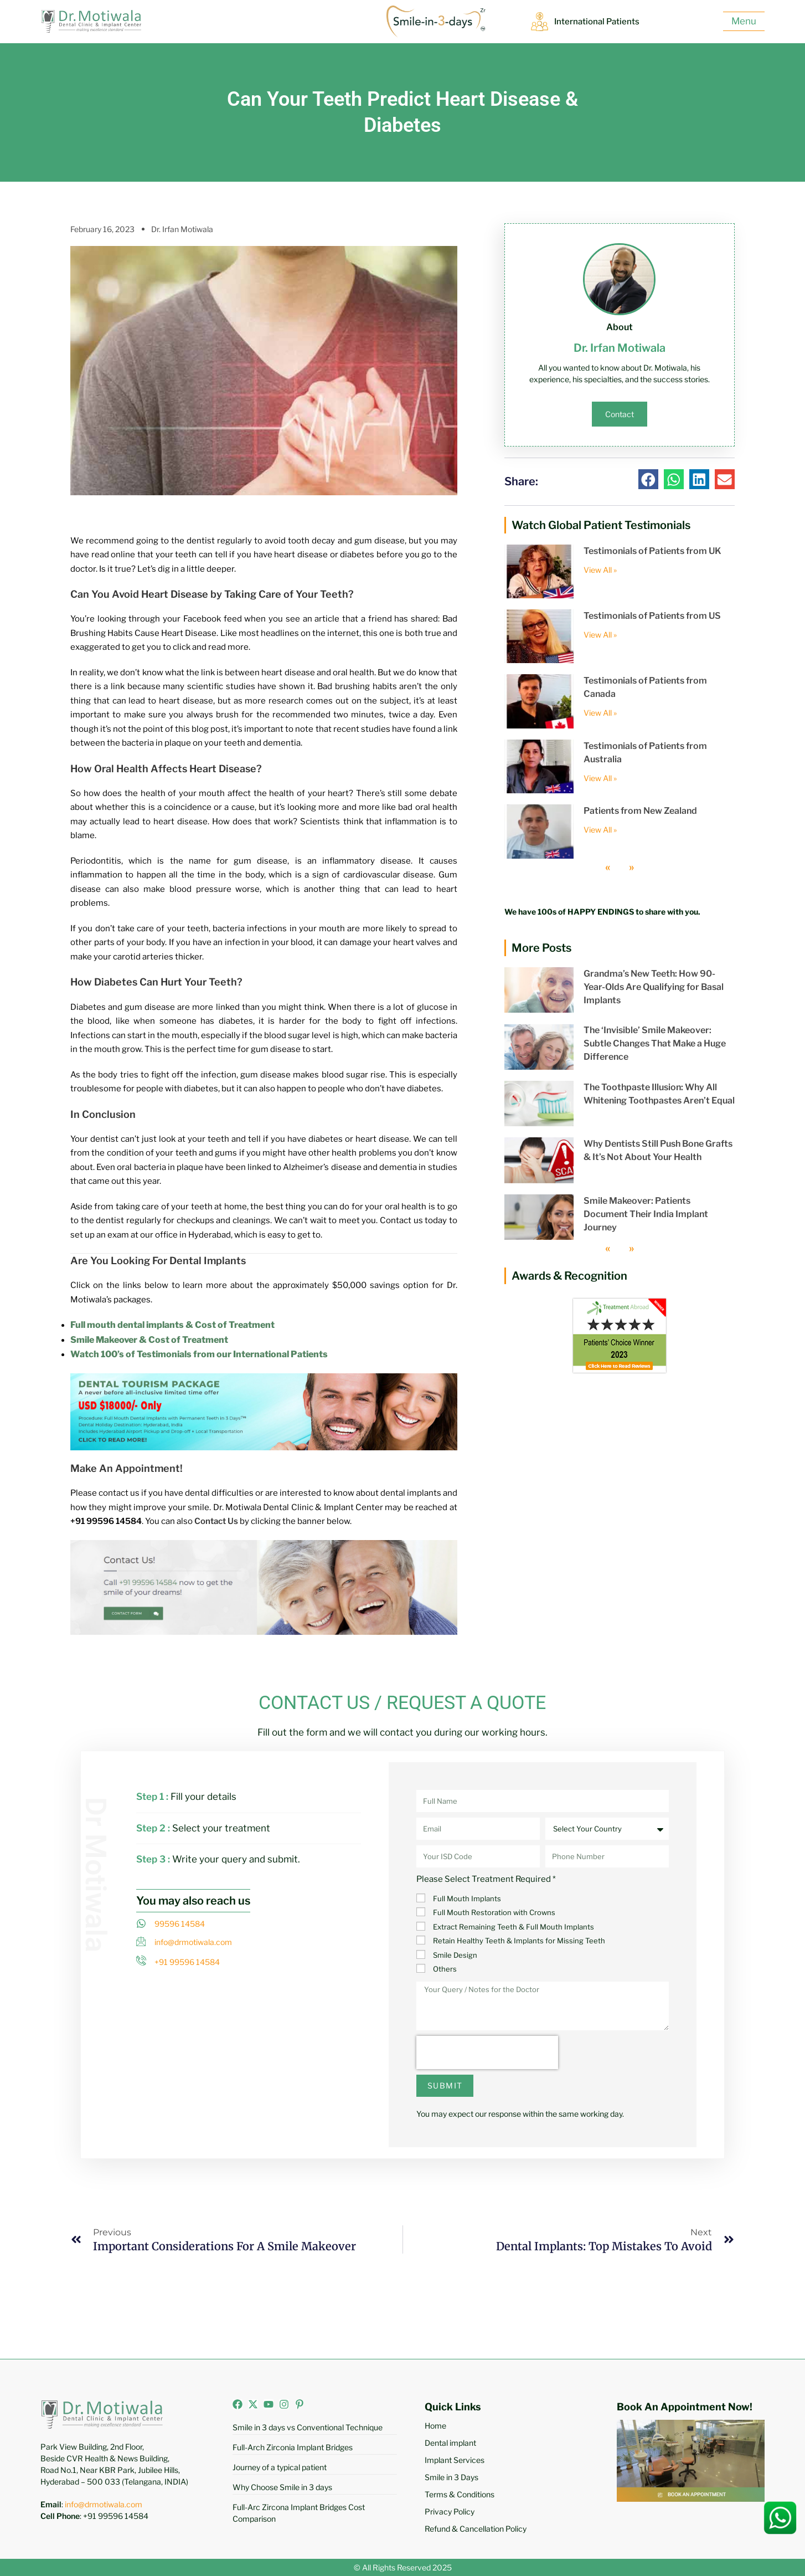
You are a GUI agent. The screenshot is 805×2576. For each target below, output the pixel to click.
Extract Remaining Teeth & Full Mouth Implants (513, 1926)
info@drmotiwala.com (103, 2504)
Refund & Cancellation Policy (476, 2528)
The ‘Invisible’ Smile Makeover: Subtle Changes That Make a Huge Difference (655, 1043)
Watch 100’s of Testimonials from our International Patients (199, 1354)
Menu (743, 21)
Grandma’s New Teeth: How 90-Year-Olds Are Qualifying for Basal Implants (654, 986)
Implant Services (454, 2460)
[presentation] (487, 2052)
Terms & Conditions (459, 2494)
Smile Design (455, 1955)
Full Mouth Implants (467, 1898)
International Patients (596, 22)
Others (445, 1968)
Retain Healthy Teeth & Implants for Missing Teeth (519, 1940)
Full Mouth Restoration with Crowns (494, 1912)
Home (435, 2425)
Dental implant (450, 2442)
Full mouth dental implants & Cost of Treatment (172, 1325)
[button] (648, 479)
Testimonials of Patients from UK (652, 551)
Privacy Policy (449, 2511)
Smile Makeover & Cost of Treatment (149, 1340)
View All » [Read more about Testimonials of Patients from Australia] (600, 778)
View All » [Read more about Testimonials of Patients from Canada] (600, 712)
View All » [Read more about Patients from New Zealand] (600, 829)
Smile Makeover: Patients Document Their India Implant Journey (646, 1214)
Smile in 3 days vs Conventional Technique (308, 2427)
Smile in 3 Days (451, 2477)
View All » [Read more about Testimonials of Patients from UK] (600, 569)
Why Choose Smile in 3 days (282, 2487)
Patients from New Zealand (640, 810)
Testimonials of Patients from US (652, 615)
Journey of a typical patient (280, 2467)
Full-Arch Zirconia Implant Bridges (293, 2447)
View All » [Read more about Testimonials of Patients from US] (600, 634)
